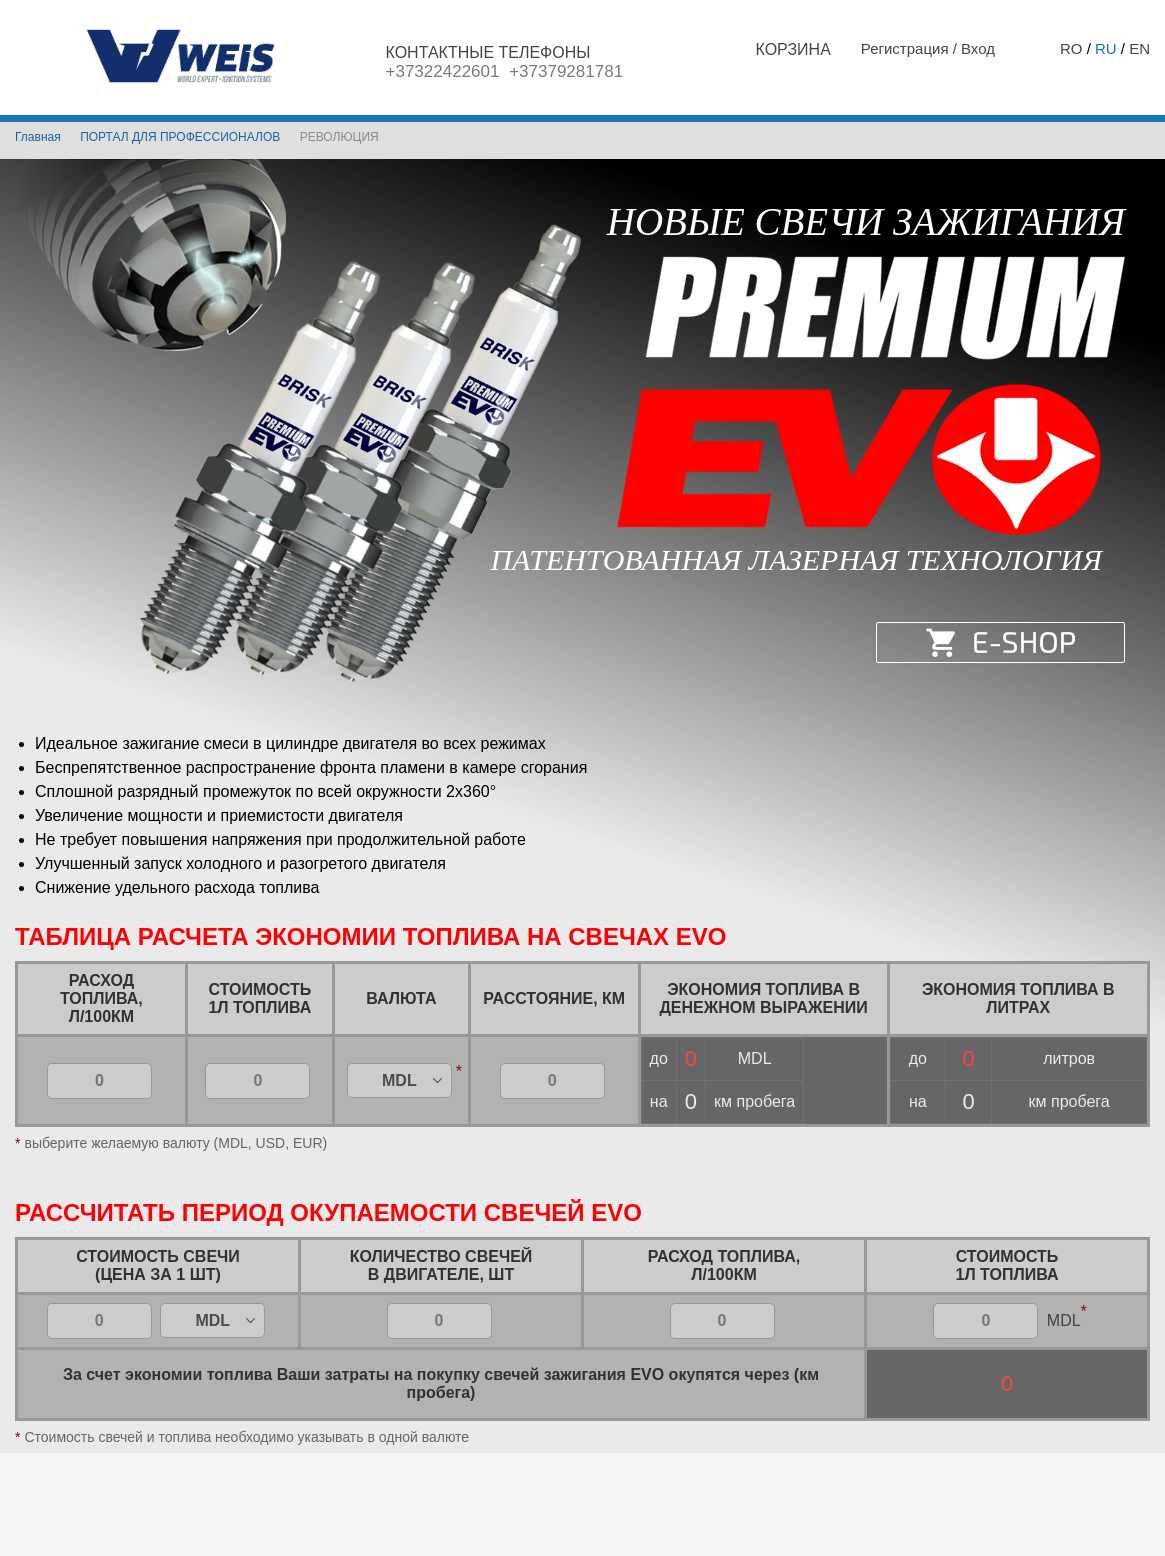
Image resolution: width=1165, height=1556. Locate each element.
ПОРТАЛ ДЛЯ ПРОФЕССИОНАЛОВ (180, 137)
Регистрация (907, 48)
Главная (38, 137)
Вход (978, 48)
